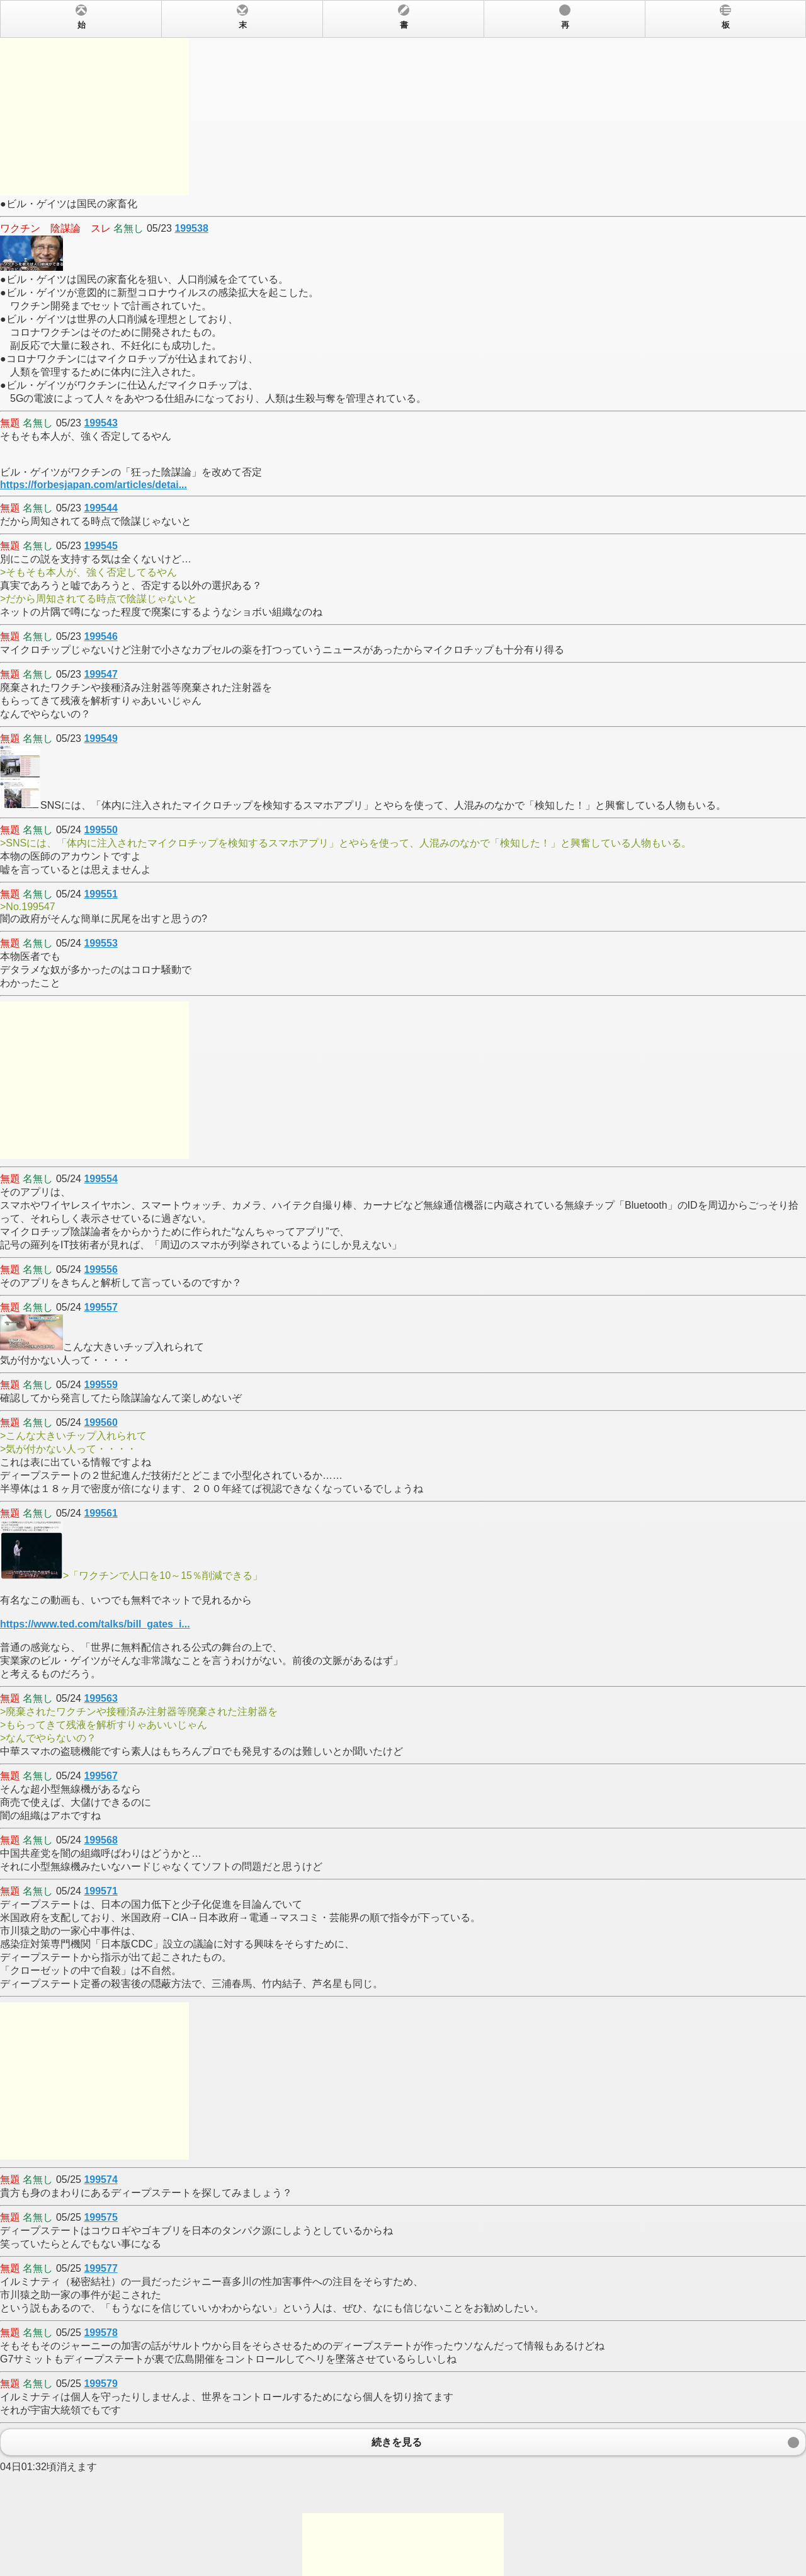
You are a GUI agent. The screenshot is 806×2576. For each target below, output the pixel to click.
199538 (191, 228)
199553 (100, 943)
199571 (100, 1891)
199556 (100, 1269)
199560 (100, 1422)
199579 (100, 2383)
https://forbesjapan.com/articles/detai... (93, 484)
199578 (100, 2332)
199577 (100, 2268)
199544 (100, 508)
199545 (100, 545)
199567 (100, 1775)
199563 (100, 1698)
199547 (100, 674)
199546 (100, 636)
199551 (100, 894)
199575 (100, 2217)
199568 (100, 1840)
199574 (100, 2179)
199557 (100, 1307)
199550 (100, 829)
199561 (100, 1513)
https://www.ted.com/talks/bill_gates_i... (95, 1624)
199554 (100, 1178)
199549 (100, 738)
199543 (100, 423)
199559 (100, 1384)
